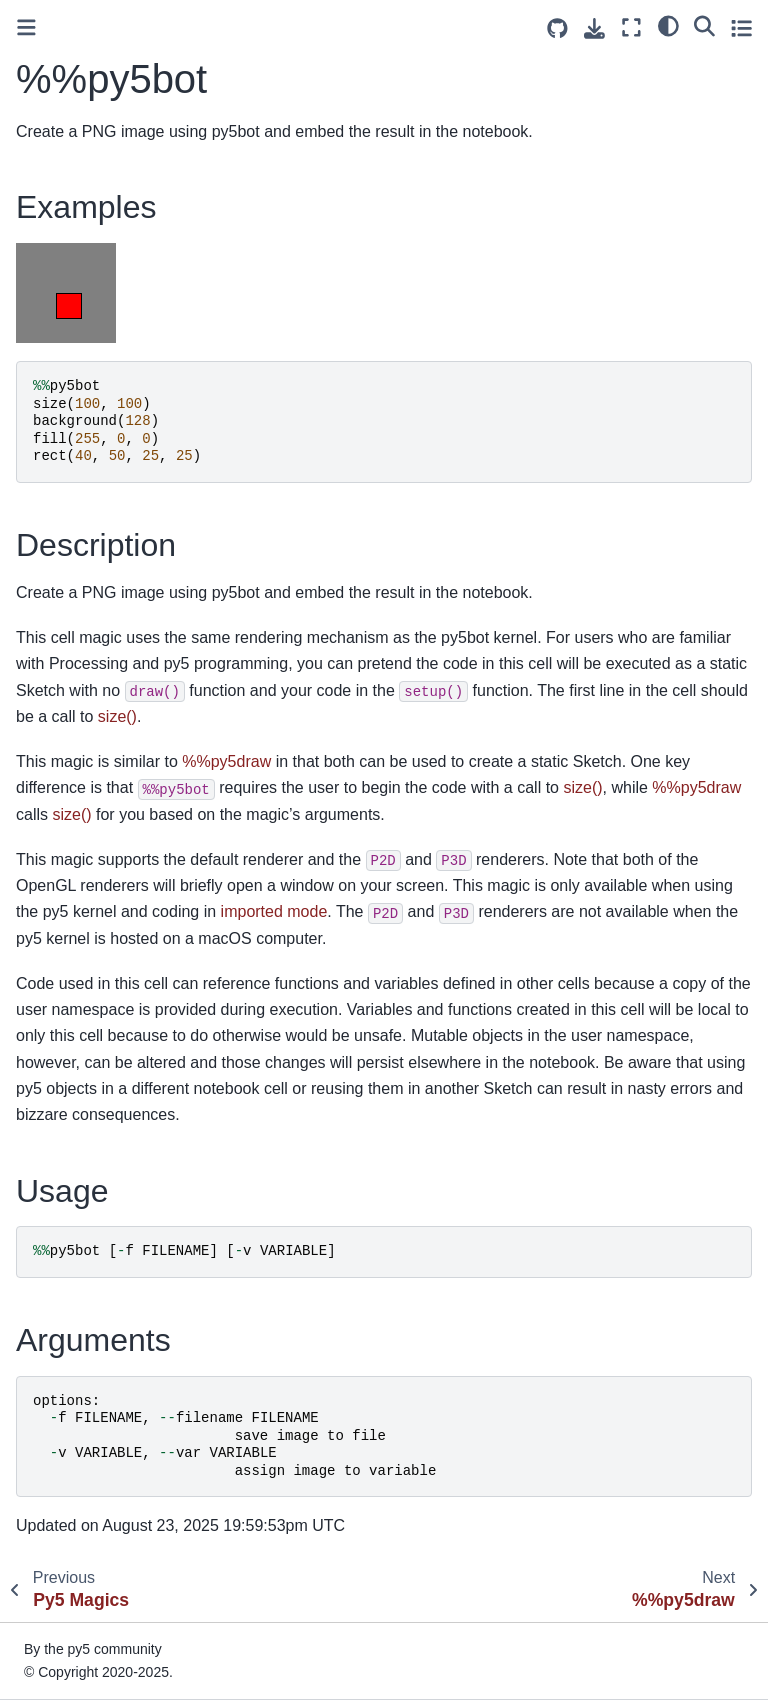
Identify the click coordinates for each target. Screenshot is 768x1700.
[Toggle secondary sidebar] (741, 27)
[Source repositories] (557, 28)
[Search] (704, 25)
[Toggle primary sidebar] (26, 27)
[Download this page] (594, 28)
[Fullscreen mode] (631, 27)
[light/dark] (668, 25)
